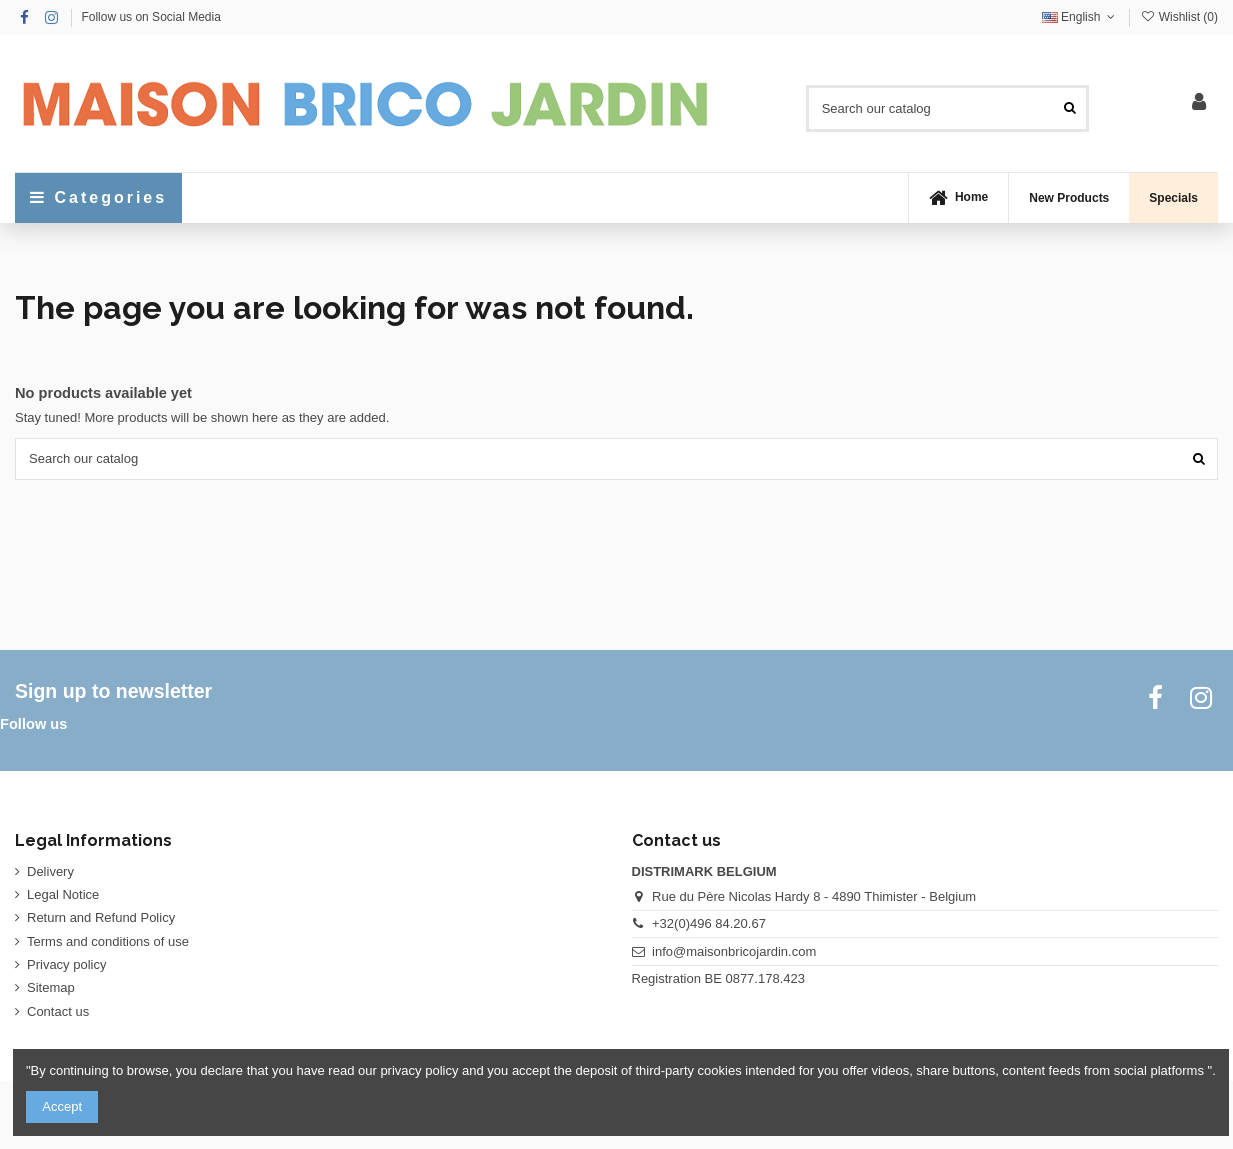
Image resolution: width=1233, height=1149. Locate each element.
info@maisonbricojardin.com (734, 951)
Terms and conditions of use (108, 941)
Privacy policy (66, 964)
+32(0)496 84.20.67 (709, 923)
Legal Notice (63, 894)
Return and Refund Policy (101, 917)
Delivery (50, 871)
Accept (62, 1106)
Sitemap (51, 987)
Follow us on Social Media (150, 17)
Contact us (58, 1011)
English (1080, 17)
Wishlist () (1179, 17)
